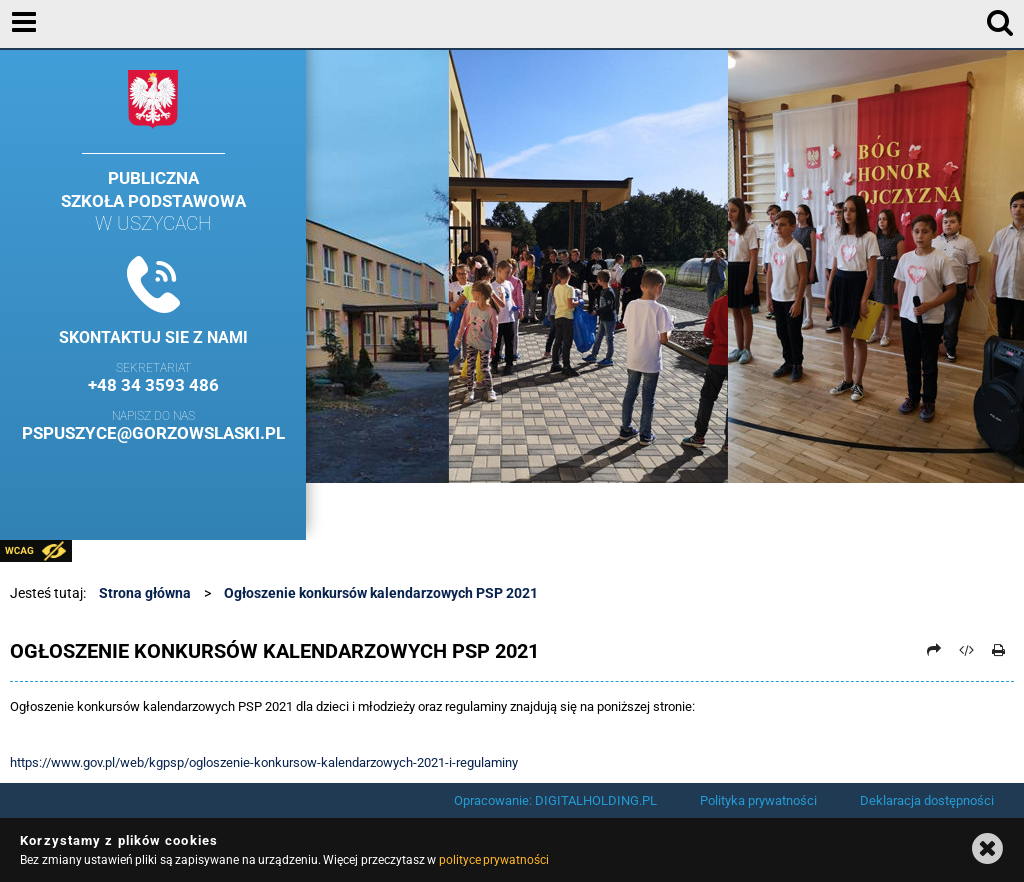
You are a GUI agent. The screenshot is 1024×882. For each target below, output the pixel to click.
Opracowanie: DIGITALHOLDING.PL (555, 800)
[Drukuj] (999, 650)
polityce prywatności (494, 860)
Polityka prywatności (758, 800)
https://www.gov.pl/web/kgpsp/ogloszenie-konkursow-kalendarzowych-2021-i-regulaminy (264, 762)
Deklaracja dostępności (927, 800)
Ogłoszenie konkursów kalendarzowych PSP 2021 (381, 593)
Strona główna (145, 593)
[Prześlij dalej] (934, 650)
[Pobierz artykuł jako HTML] (967, 650)
